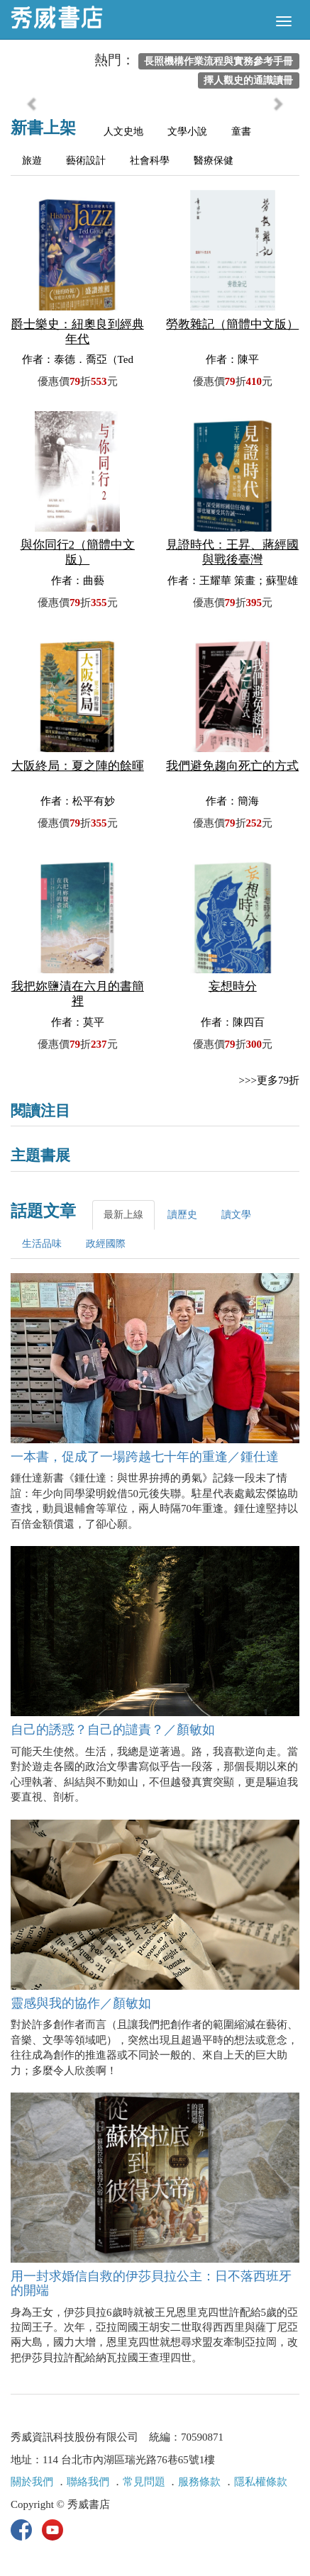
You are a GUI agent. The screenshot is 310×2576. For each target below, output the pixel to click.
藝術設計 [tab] (86, 160)
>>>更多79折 (269, 1080)
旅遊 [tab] (32, 160)
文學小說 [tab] (187, 131)
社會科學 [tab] (150, 160)
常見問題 (144, 2481)
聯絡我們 (88, 2481)
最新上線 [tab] (123, 1214)
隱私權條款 (260, 2481)
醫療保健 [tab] (213, 160)
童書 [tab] (241, 131)
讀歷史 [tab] (182, 1214)
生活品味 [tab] (42, 1243)
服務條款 (199, 2481)
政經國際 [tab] (106, 1243)
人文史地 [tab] (123, 131)
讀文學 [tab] (236, 1214)
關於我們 (32, 2481)
